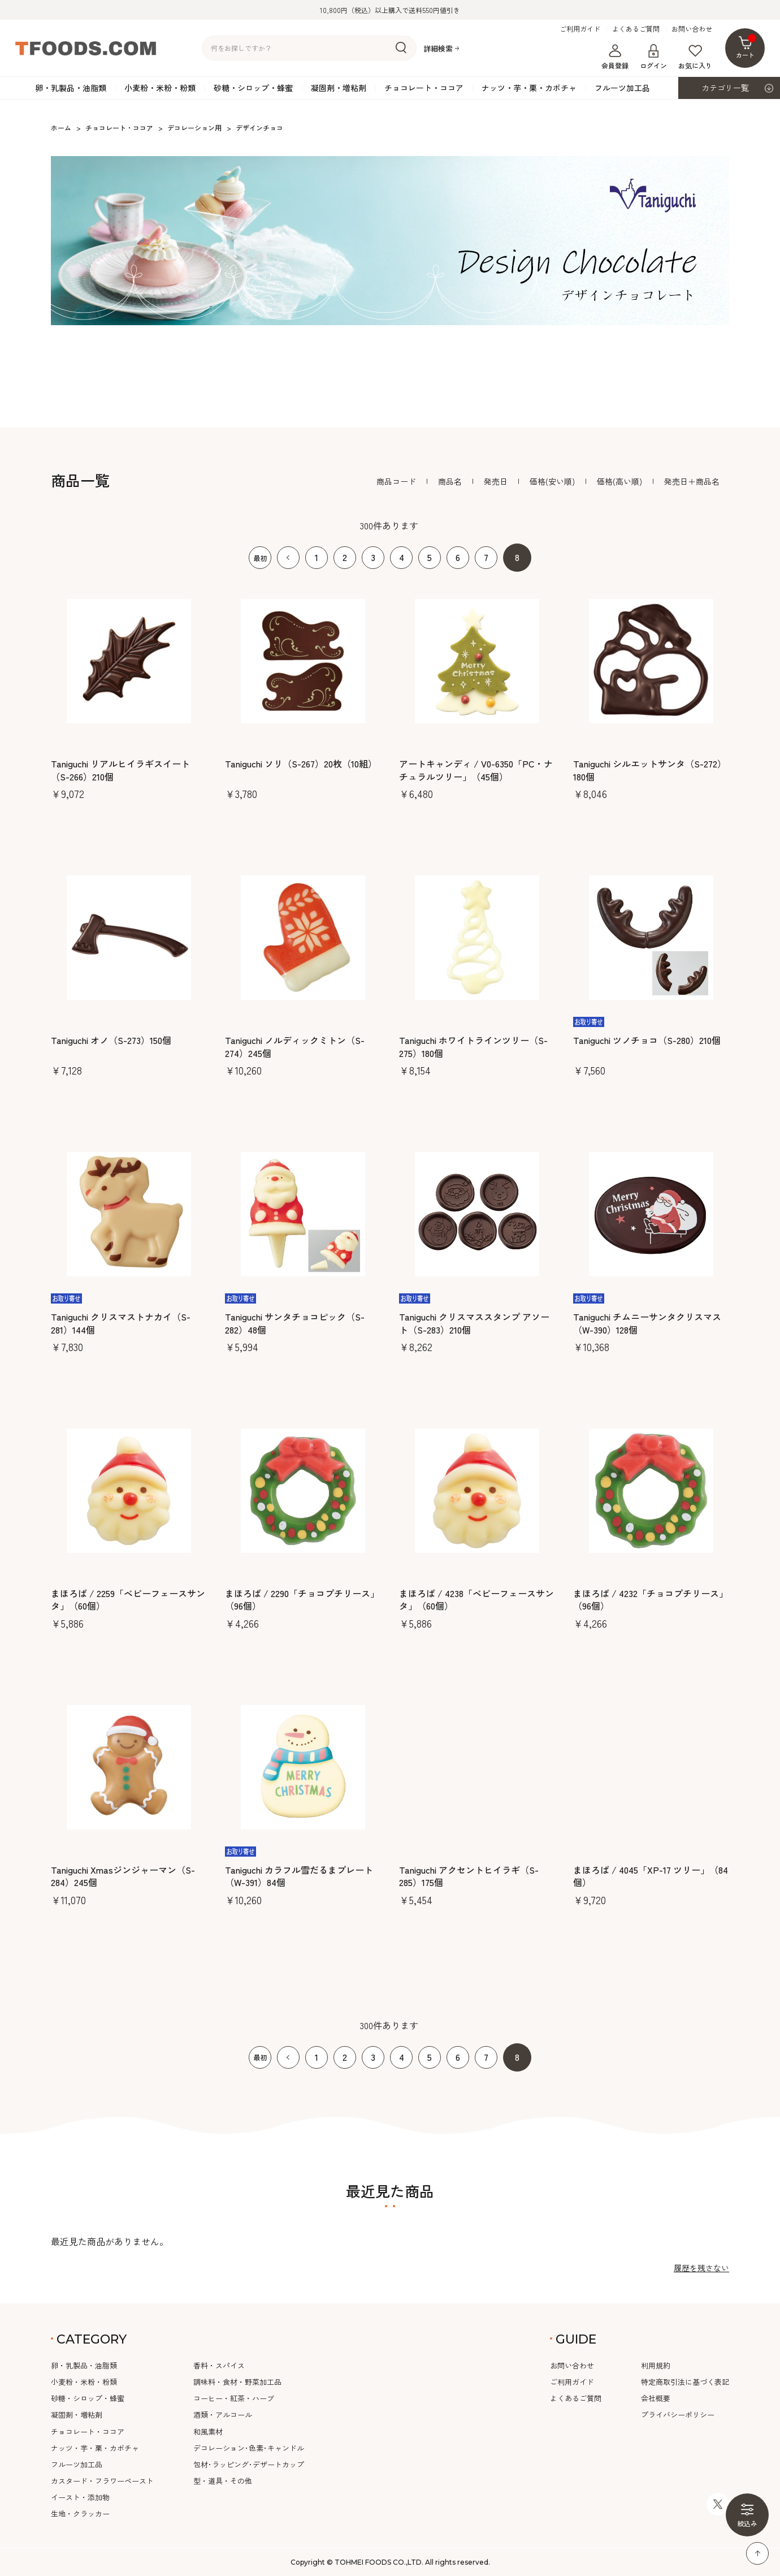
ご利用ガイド (580, 28)
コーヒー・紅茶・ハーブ (233, 2398)
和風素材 (208, 2431)
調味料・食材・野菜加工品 (237, 2381)
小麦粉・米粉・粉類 (160, 87)
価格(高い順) (619, 481)
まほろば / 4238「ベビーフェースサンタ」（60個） (476, 1599)
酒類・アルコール (222, 2414)
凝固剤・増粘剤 (338, 87)
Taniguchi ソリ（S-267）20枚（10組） (301, 763)
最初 (260, 558)
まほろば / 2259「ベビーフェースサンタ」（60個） (128, 1599)
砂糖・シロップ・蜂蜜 (253, 87)
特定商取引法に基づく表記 (685, 2381)
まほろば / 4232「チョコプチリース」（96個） (650, 1599)
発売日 (496, 481)
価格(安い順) (552, 481)
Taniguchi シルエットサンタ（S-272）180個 (649, 770)
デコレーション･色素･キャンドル (248, 2448)
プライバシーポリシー (677, 2414)
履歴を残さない (701, 2267)
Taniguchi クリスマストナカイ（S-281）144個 (120, 1323)
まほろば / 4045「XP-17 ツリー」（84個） (650, 1876)
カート (746, 46)
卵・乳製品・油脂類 (70, 87)
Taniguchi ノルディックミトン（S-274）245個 (295, 1046)
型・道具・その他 (222, 2480)
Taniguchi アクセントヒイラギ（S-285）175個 (469, 1876)
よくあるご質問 (636, 28)
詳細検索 (438, 48)
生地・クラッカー (80, 2513)
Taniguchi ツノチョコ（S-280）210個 (647, 1040)
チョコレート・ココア (423, 87)
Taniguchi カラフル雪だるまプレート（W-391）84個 (299, 1876)
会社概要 (655, 2398)
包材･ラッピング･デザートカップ (248, 2464)
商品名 (450, 481)
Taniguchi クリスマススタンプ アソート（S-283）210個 (474, 1323)
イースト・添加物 (80, 2497)
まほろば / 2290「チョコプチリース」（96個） (302, 1599)
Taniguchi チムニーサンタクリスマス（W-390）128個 (647, 1323)
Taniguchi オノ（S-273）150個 (111, 1040)
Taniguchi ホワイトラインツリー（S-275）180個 (473, 1046)
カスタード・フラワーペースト (102, 2480)
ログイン (653, 57)
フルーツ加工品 (622, 87)
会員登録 (615, 57)
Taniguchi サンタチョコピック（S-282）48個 (295, 1323)
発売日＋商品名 (692, 481)
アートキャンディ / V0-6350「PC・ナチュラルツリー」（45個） (476, 770)
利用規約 (655, 2365)
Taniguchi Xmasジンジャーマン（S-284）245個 (123, 1876)
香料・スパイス (219, 2365)
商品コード (396, 481)
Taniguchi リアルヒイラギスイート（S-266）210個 (120, 770)
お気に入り (695, 57)
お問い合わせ (691, 28)
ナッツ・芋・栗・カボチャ (529, 87)
